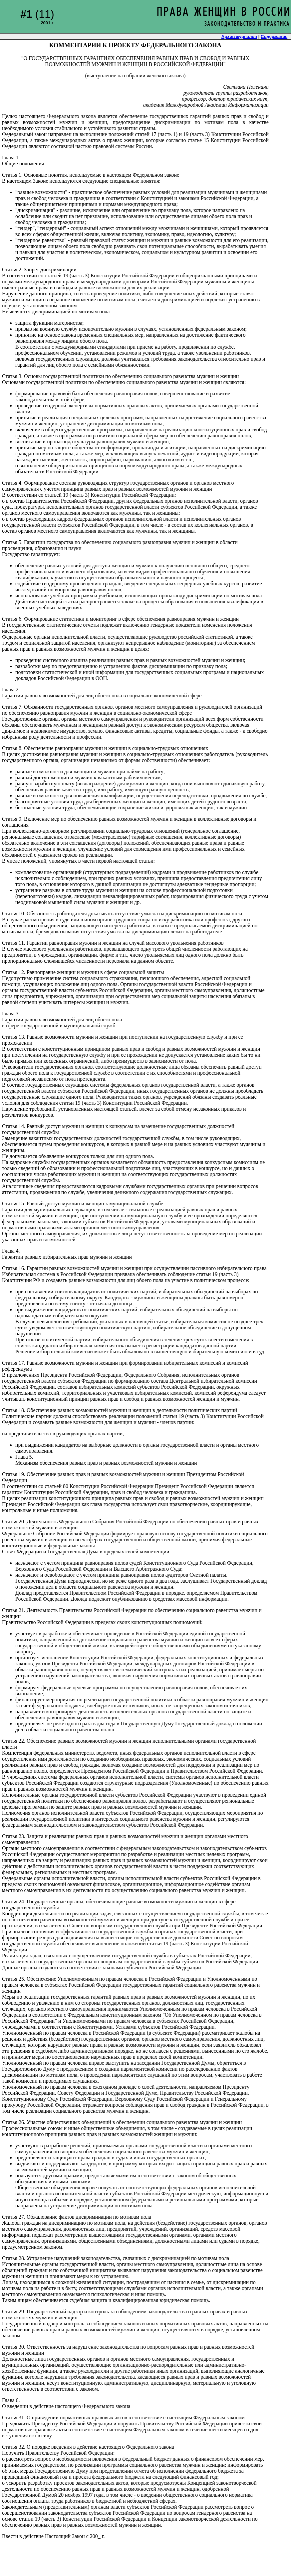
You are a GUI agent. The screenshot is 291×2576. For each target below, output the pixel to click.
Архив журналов (239, 36)
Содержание (274, 36)
